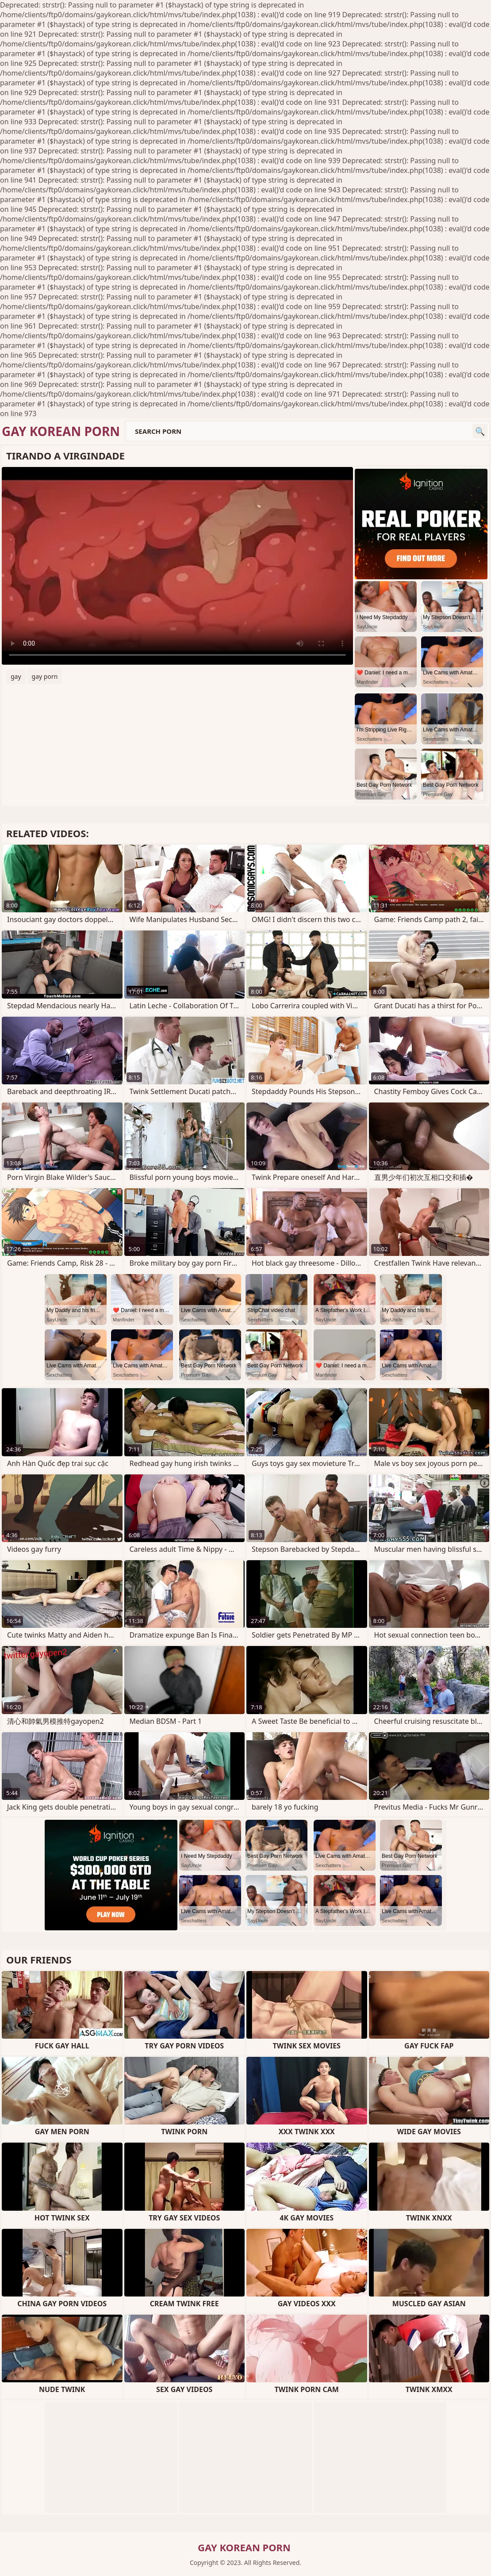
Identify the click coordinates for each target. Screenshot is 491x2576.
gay (16, 676)
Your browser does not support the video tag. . (177, 566)
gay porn (45, 676)
